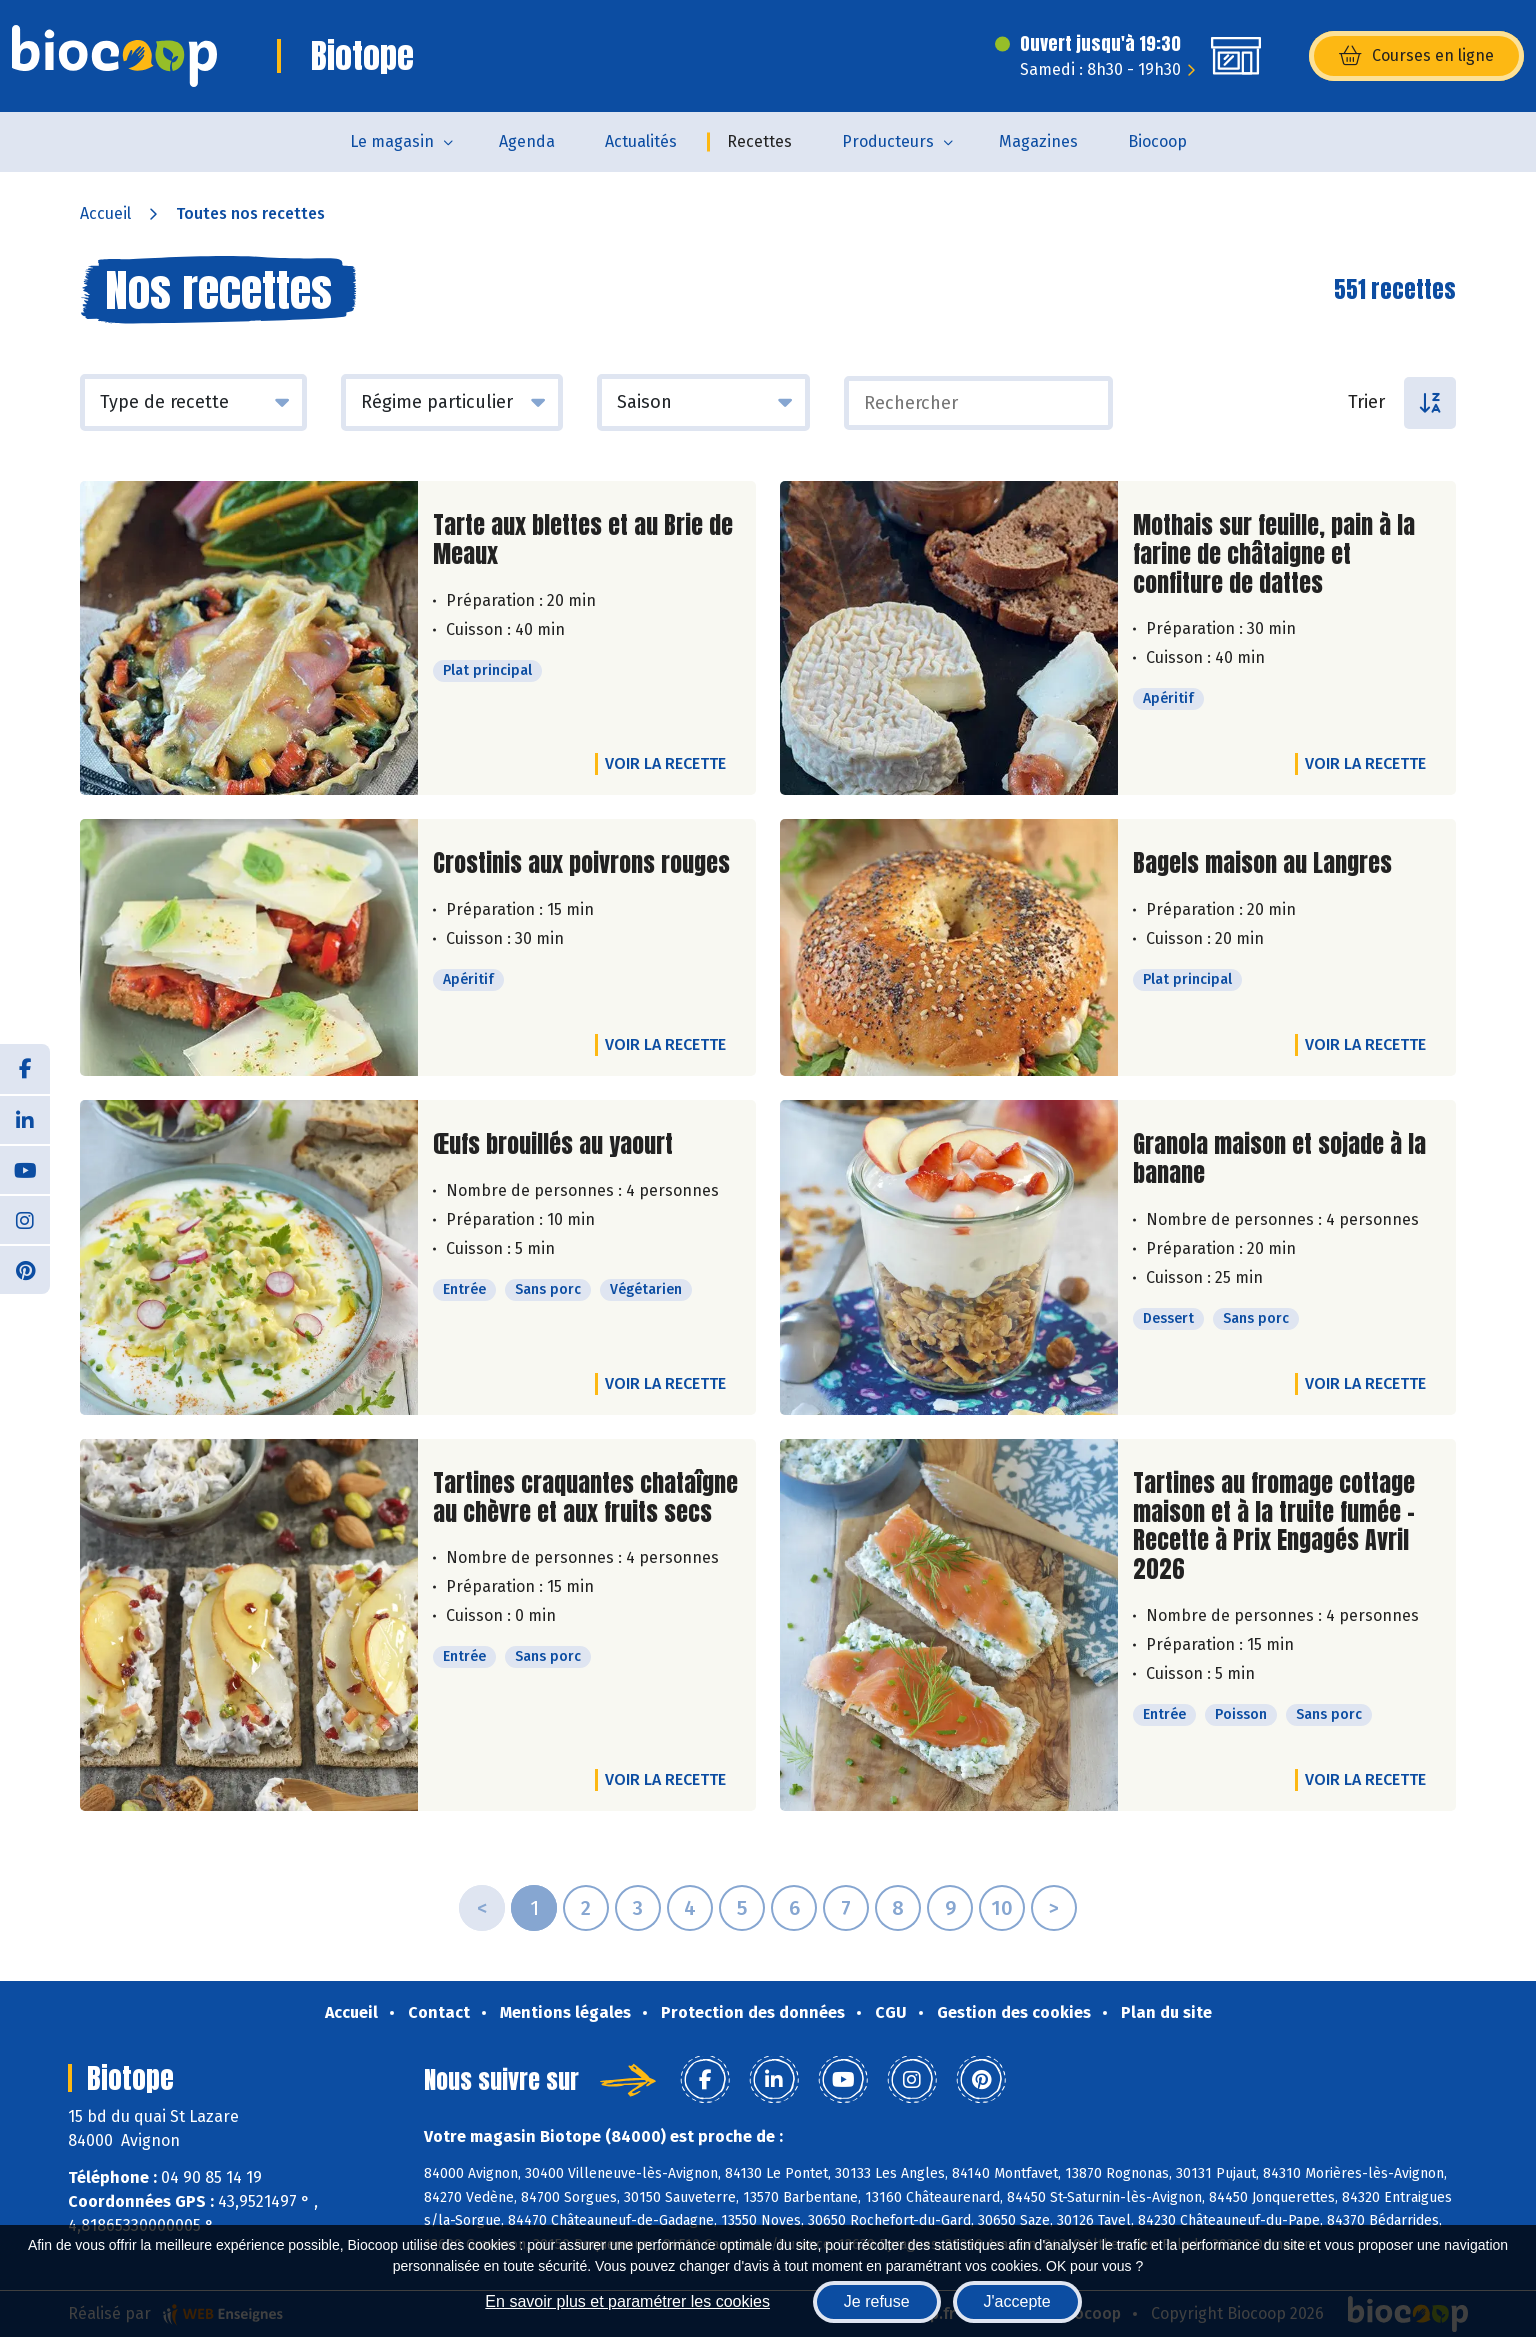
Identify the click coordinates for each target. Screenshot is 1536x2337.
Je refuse (877, 2301)
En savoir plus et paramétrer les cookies (627, 2301)
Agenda (527, 141)
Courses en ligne (1416, 56)
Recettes (759, 141)
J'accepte (1017, 2301)
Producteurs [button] (888, 141)
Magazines (1038, 141)
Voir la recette (665, 763)
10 (1002, 1908)
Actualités (641, 141)
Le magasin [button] (392, 141)
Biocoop (1157, 141)
